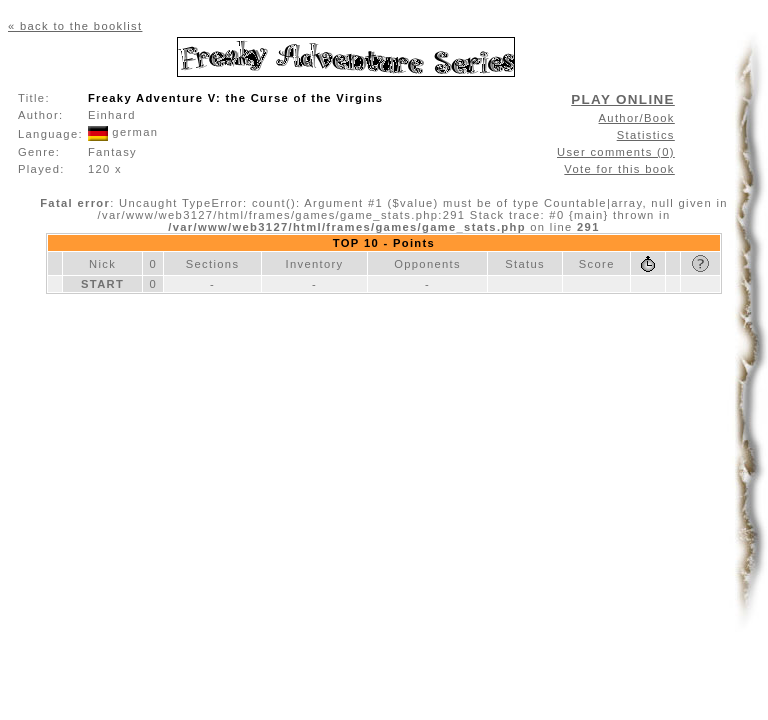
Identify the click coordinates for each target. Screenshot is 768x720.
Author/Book (637, 118)
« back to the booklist (75, 26)
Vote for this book (619, 169)
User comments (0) (616, 152)
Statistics (646, 135)
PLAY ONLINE (623, 99)
